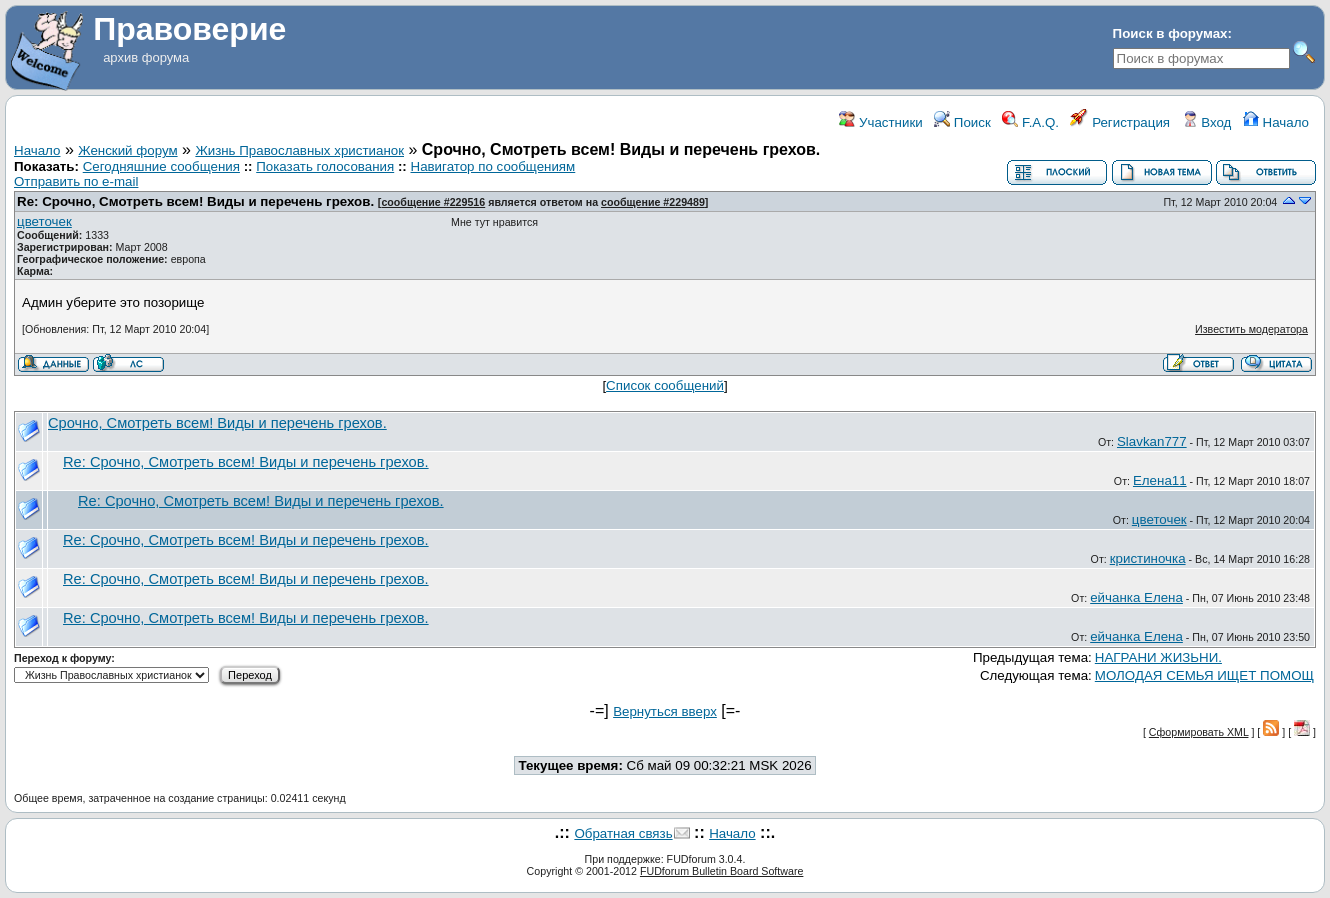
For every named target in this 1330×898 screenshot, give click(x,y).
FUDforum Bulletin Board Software (721, 871)
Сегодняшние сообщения (161, 166)
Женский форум (127, 150)
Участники (880, 122)
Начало (1276, 122)
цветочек (44, 221)
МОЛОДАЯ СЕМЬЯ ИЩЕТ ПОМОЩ (1204, 675)
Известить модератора (1251, 329)
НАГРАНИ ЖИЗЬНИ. (1158, 657)
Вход (1207, 122)
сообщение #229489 (653, 202)
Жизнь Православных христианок (299, 150)
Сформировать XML (1199, 732)
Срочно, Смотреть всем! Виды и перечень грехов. (217, 423)
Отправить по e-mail (76, 181)
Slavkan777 (1152, 441)
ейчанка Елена (1136, 597)
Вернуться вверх (665, 711)
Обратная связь (623, 833)
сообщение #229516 (433, 202)
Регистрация (1120, 122)
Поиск (962, 122)
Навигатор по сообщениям (493, 166)
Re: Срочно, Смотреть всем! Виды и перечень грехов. (195, 201)
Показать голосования (325, 166)
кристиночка (1148, 558)
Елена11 (1160, 480)
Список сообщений (665, 385)
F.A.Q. (1030, 122)
